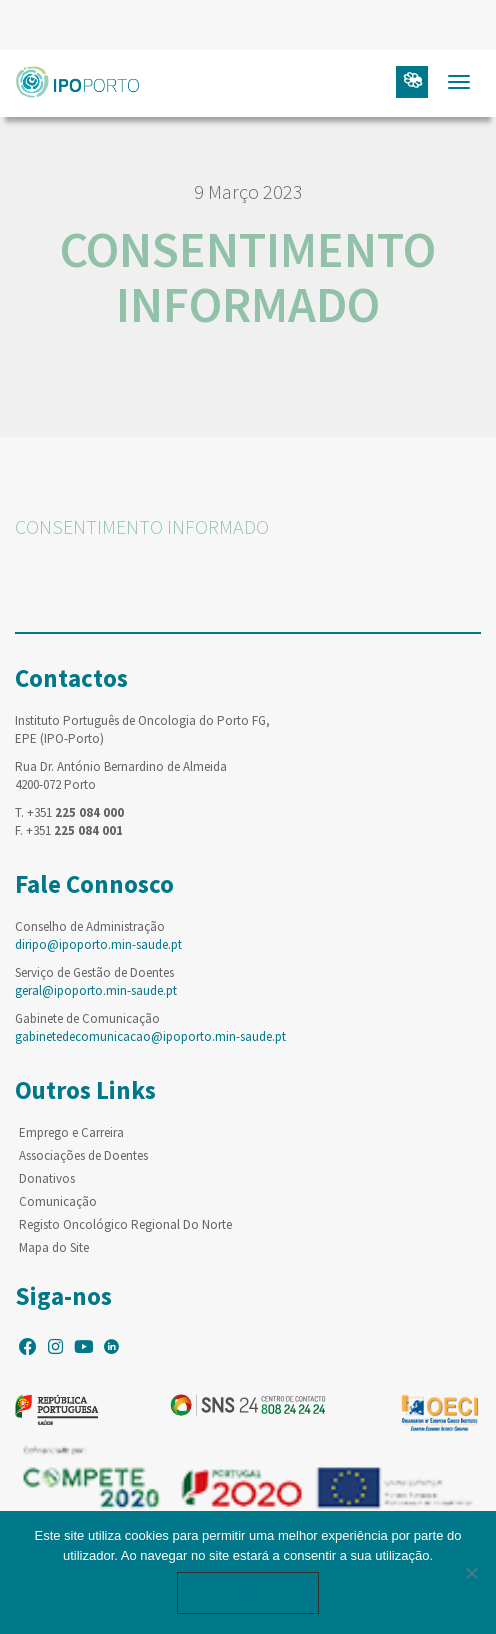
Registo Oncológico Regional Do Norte (125, 1224)
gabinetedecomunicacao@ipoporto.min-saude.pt (150, 1036)
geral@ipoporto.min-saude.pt (96, 990)
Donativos (47, 1178)
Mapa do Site (54, 1247)
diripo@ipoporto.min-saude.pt (98, 944)
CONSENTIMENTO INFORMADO (142, 526)
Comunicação (58, 1201)
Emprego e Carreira (71, 1132)
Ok (248, 1592)
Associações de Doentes (83, 1155)
